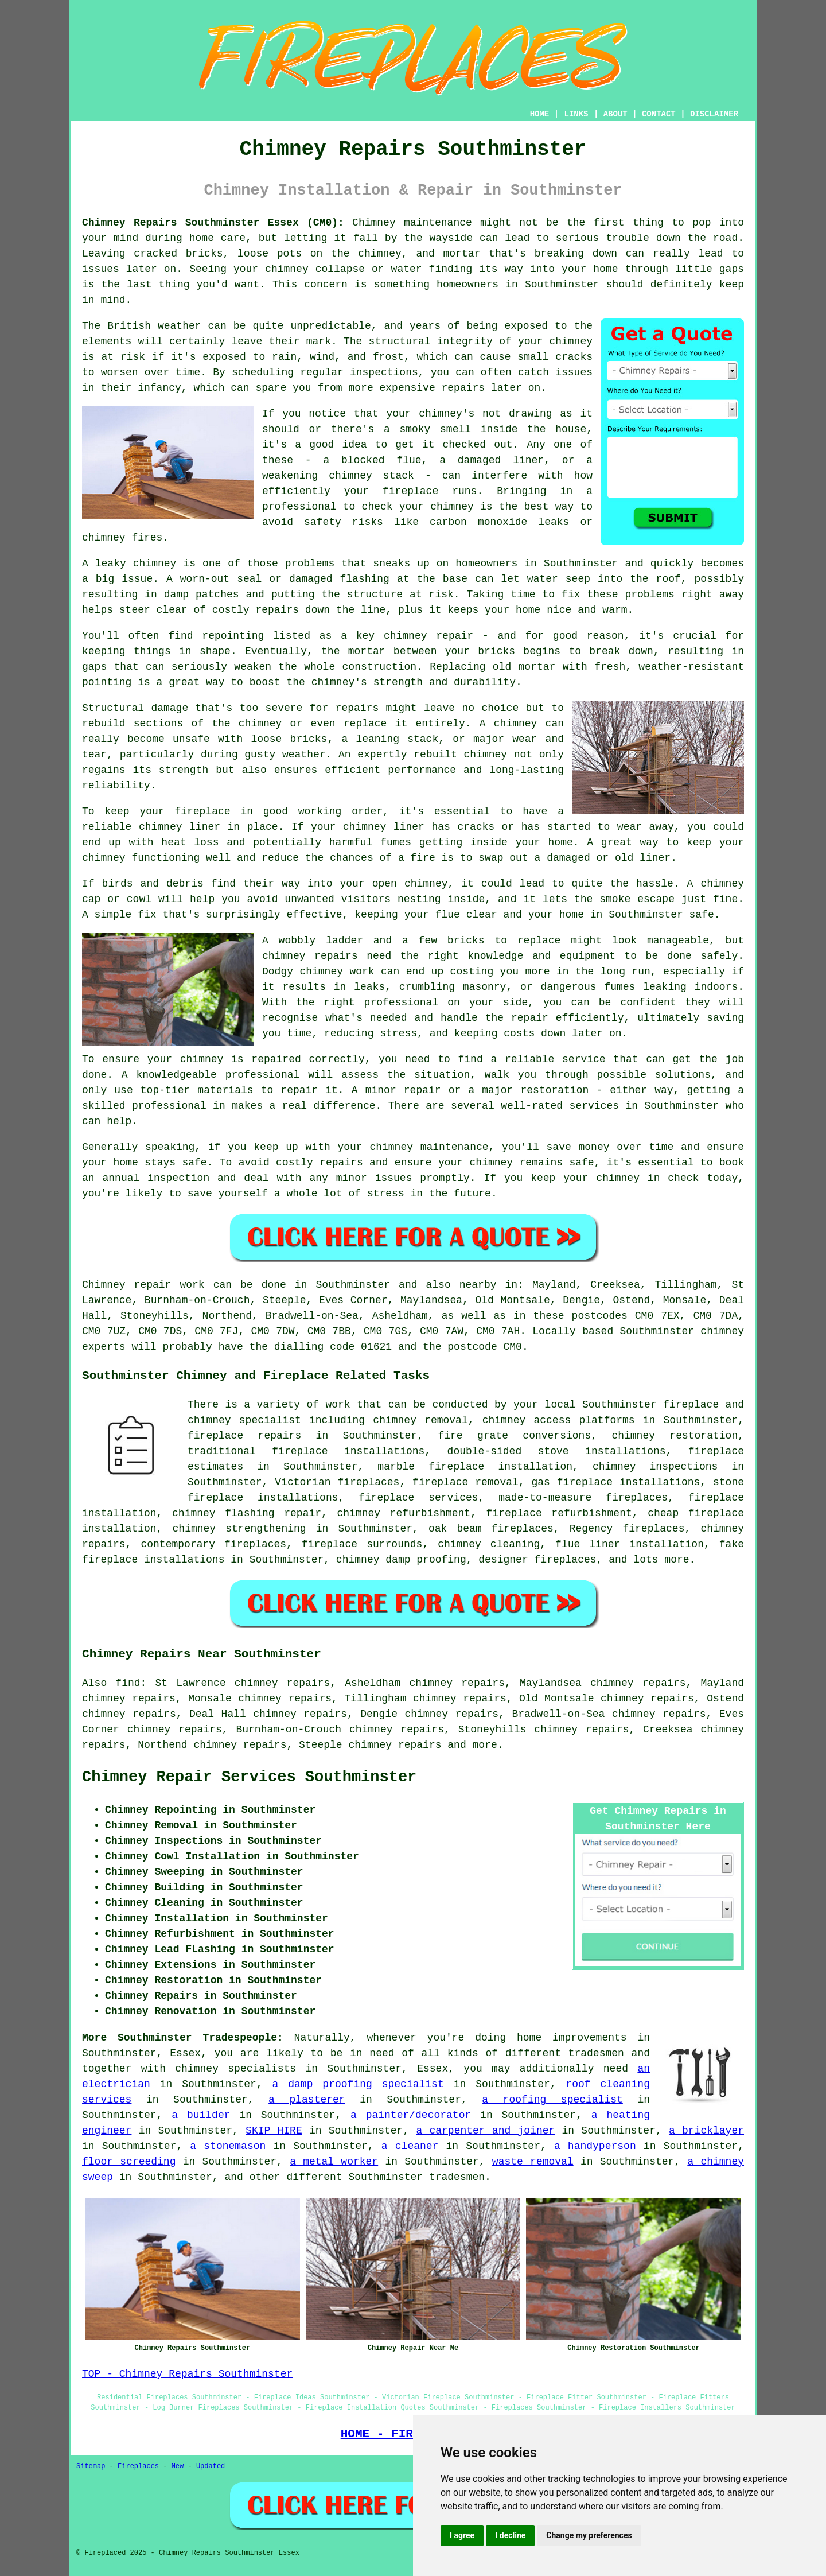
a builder (201, 2115)
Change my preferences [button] (589, 2535)
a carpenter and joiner (485, 2130)
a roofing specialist (552, 2099)
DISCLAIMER (714, 114)
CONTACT (659, 114)
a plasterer (306, 2099)
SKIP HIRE (274, 2130)
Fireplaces (138, 2466)
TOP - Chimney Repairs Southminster (187, 2374)
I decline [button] (510, 2535)
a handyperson (595, 2146)
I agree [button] (462, 2535)
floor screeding (129, 2161)
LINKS (576, 114)
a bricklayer (706, 2130)
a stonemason (228, 2146)
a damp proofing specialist (358, 2084)
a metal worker (334, 2161)
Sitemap (90, 2466)
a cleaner (410, 2146)
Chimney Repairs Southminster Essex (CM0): (213, 222)
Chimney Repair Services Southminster (249, 1777)
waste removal (533, 2161)
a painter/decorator (410, 2115)
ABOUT (615, 114)
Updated (210, 2466)
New (178, 2466)
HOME (540, 114)
